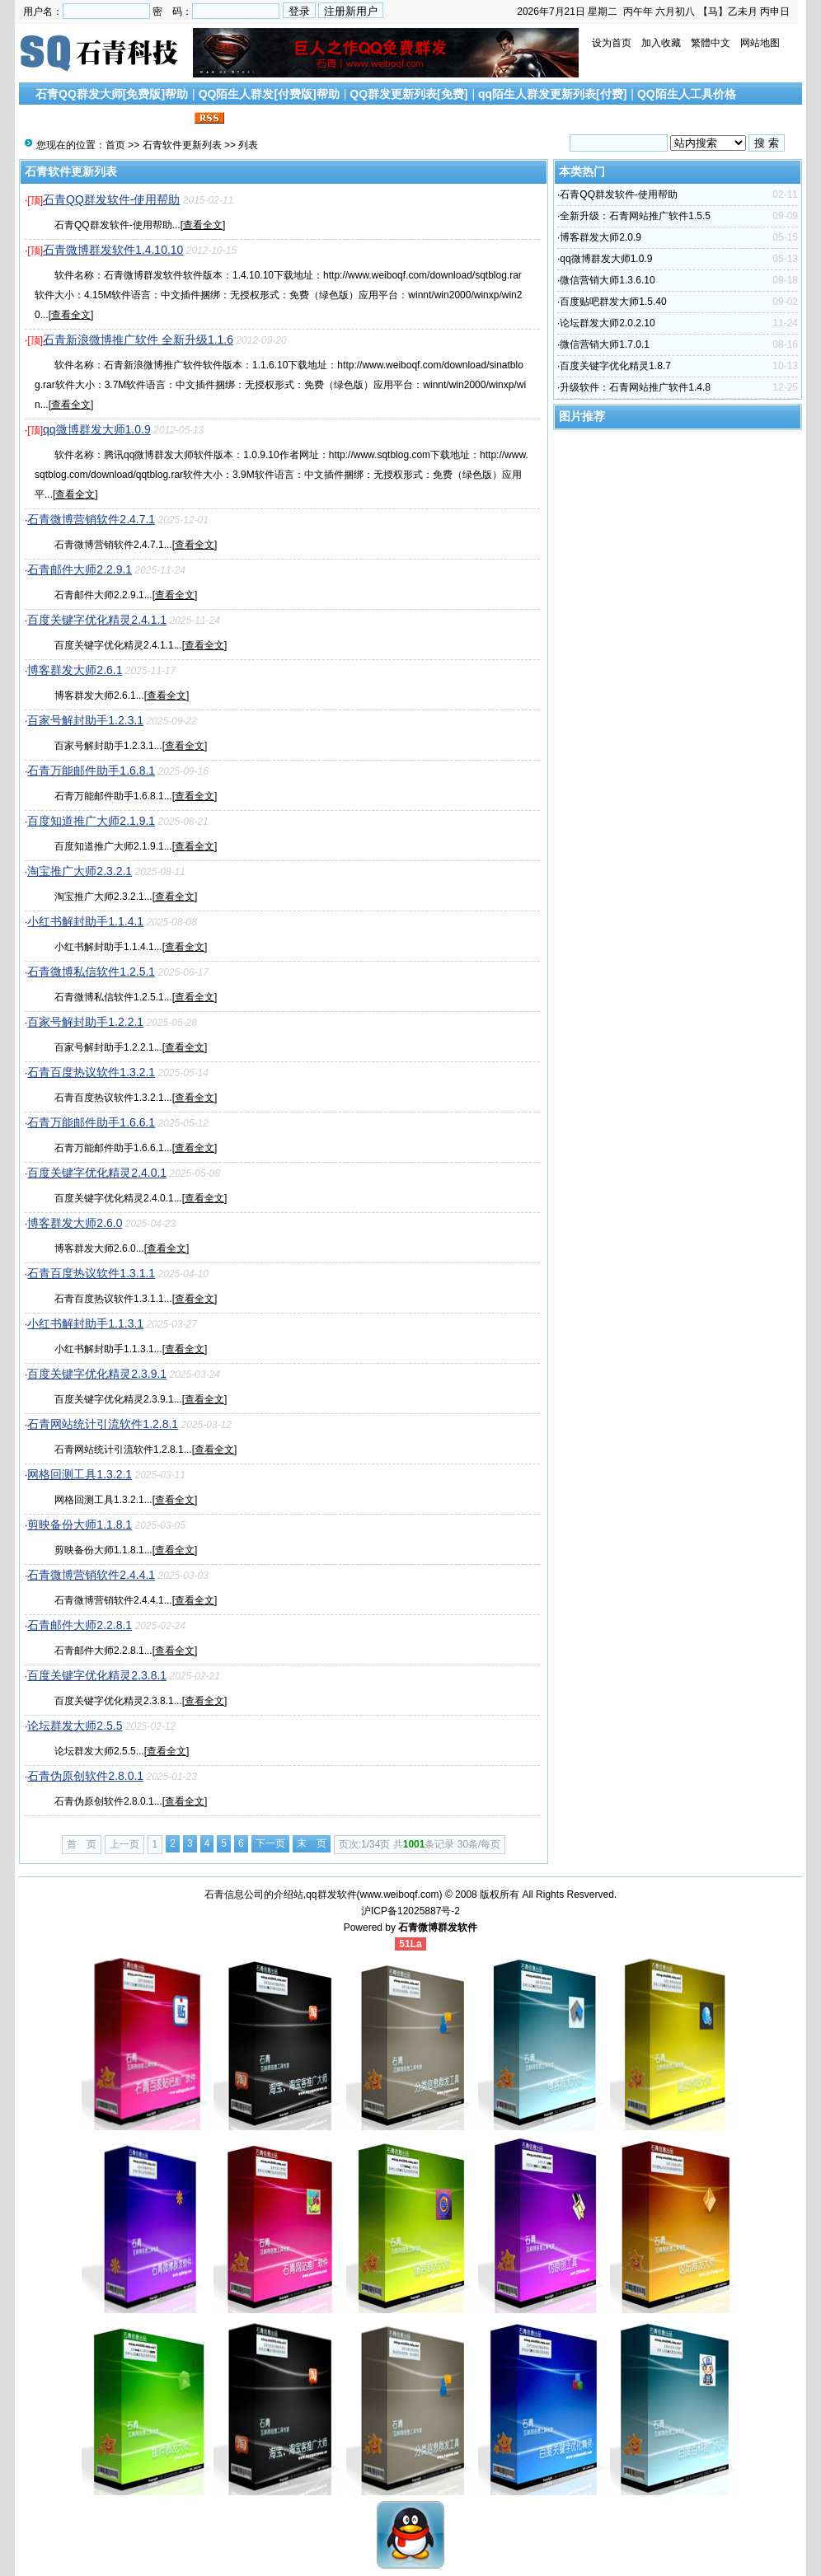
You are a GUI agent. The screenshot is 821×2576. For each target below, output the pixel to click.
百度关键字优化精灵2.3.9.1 (97, 1373)
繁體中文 (710, 43)
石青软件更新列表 (182, 145)
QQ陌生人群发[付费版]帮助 (269, 94)
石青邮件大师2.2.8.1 (79, 1625)
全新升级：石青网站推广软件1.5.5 (635, 216)
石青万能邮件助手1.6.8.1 (91, 770)
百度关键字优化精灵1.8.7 (615, 366)
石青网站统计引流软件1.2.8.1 (102, 1424)
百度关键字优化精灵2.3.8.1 (97, 1675)
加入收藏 (661, 43)
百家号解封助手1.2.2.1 (85, 1021)
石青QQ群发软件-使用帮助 (111, 199)
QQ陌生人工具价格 (686, 94)
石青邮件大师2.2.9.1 (79, 569)
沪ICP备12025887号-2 (410, 1911)
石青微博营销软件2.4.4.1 (91, 1574)
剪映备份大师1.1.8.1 (79, 1524)
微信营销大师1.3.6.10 (607, 280)
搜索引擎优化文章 (88, 118)
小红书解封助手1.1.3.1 (85, 1323)
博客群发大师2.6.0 (74, 1222)
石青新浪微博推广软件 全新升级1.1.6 (138, 339)
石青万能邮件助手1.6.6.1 (91, 1122)
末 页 (311, 1843)
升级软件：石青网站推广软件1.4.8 (635, 387)
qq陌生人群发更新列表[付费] (552, 94)
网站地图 (760, 43)
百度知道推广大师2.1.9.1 (91, 820)
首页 (115, 145)
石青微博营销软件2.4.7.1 (91, 519)
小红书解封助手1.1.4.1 (85, 921)
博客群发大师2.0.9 (600, 237)
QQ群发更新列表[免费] (408, 94)
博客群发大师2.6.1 (74, 670)
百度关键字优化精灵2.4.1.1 (97, 619)
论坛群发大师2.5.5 (74, 1725)
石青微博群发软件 (437, 1927)
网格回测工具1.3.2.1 (79, 1474)
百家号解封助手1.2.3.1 (85, 720)
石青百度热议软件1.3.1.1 (91, 1273)
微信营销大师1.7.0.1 (605, 344)
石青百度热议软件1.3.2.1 (91, 1072)
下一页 (270, 1843)
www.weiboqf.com (399, 1894)
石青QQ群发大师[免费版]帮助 (111, 94)
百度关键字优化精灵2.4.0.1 (97, 1172)
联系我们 (167, 118)
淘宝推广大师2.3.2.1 (79, 871)
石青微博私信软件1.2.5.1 (91, 971)
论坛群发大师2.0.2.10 (607, 323)
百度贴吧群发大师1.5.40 (613, 301)
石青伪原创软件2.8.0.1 (85, 1775)
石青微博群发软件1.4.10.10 (113, 249)
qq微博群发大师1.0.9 (97, 429)
